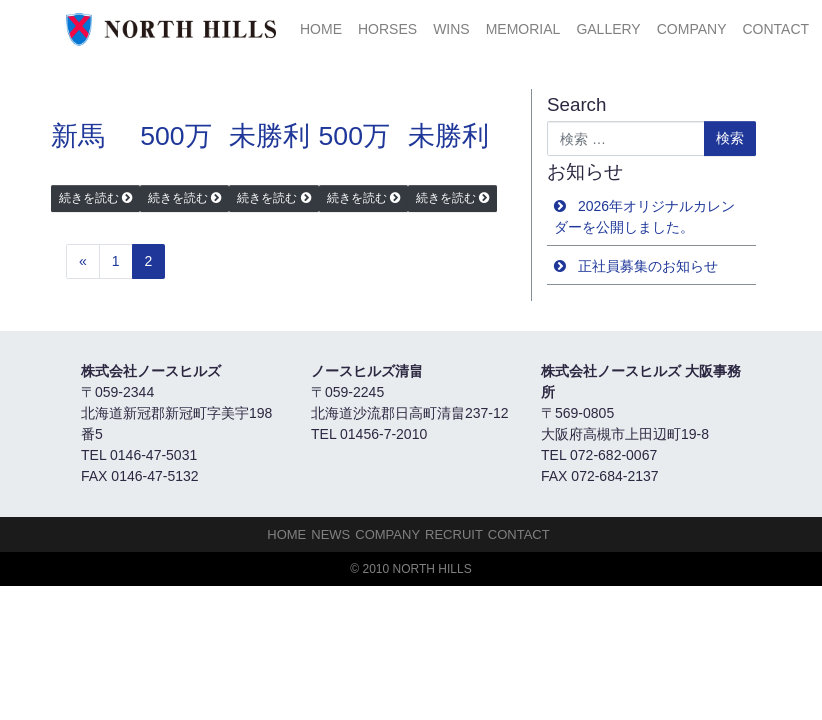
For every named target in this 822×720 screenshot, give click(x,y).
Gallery (608, 29)
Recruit (454, 534)
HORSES (387, 29)
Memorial (523, 29)
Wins (451, 29)
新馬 (78, 136)
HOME (321, 29)
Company (692, 29)
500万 (175, 136)
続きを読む (89, 198)
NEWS (330, 534)
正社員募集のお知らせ (648, 266)
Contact (775, 29)
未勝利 (269, 136)
